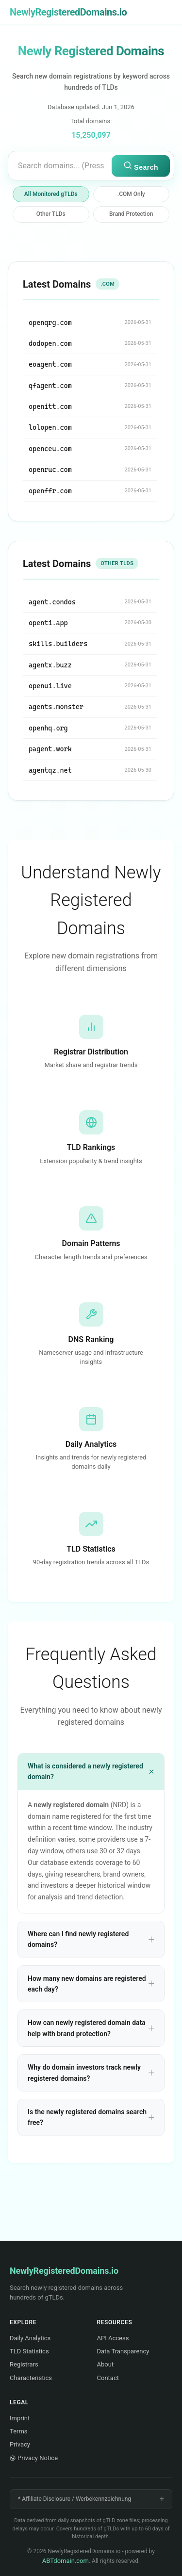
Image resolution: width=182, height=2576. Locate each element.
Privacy (20, 2444)
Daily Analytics (30, 2338)
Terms (19, 2431)
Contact (108, 2378)
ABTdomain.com (65, 2560)
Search (140, 166)
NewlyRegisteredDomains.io (68, 12)
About (105, 2364)
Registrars (24, 2364)
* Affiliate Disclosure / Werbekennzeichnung (74, 2498)
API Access (113, 2338)
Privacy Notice (34, 2458)
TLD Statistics (29, 2351)
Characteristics (31, 2378)
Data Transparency (123, 2351)
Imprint (20, 2418)
